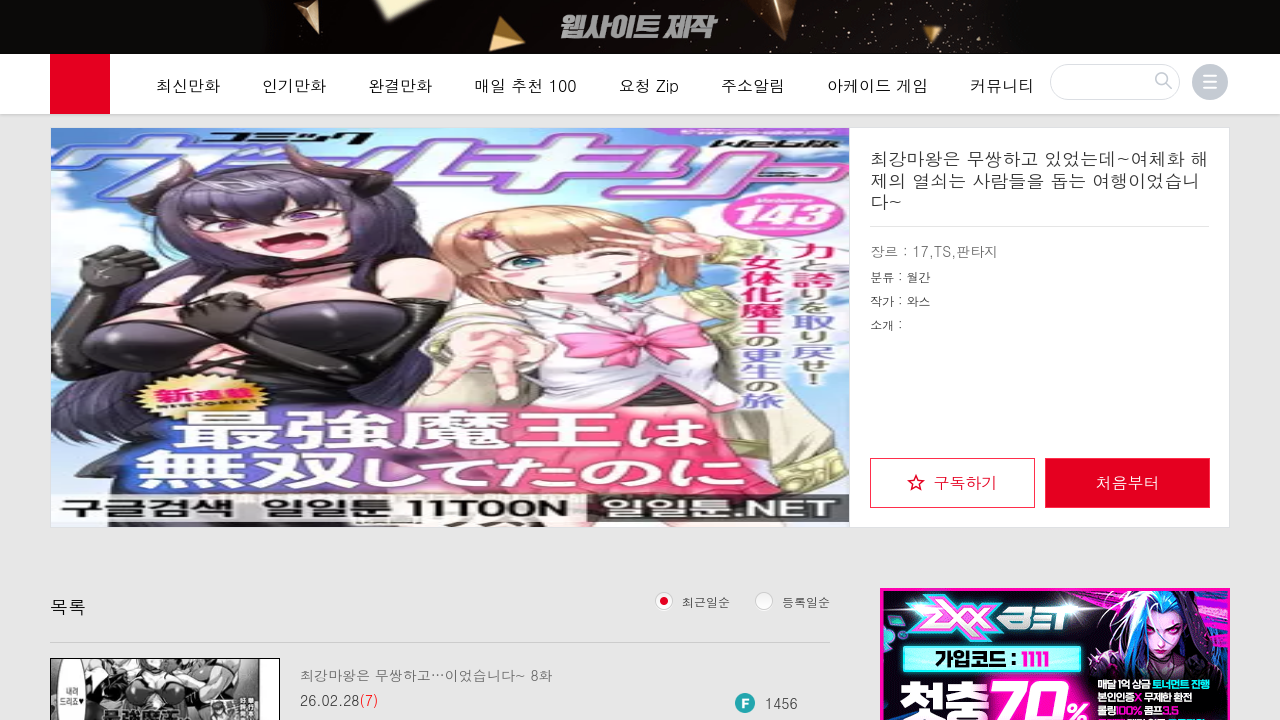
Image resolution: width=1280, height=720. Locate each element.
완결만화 (400, 84)
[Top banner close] (1257, 21)
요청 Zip (649, 84)
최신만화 (188, 84)
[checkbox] (952, 479)
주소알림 (753, 84)
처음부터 (1128, 478)
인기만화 (294, 84)
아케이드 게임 (877, 84)
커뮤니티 (1002, 84)
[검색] (1115, 81)
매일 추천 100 (525, 84)
